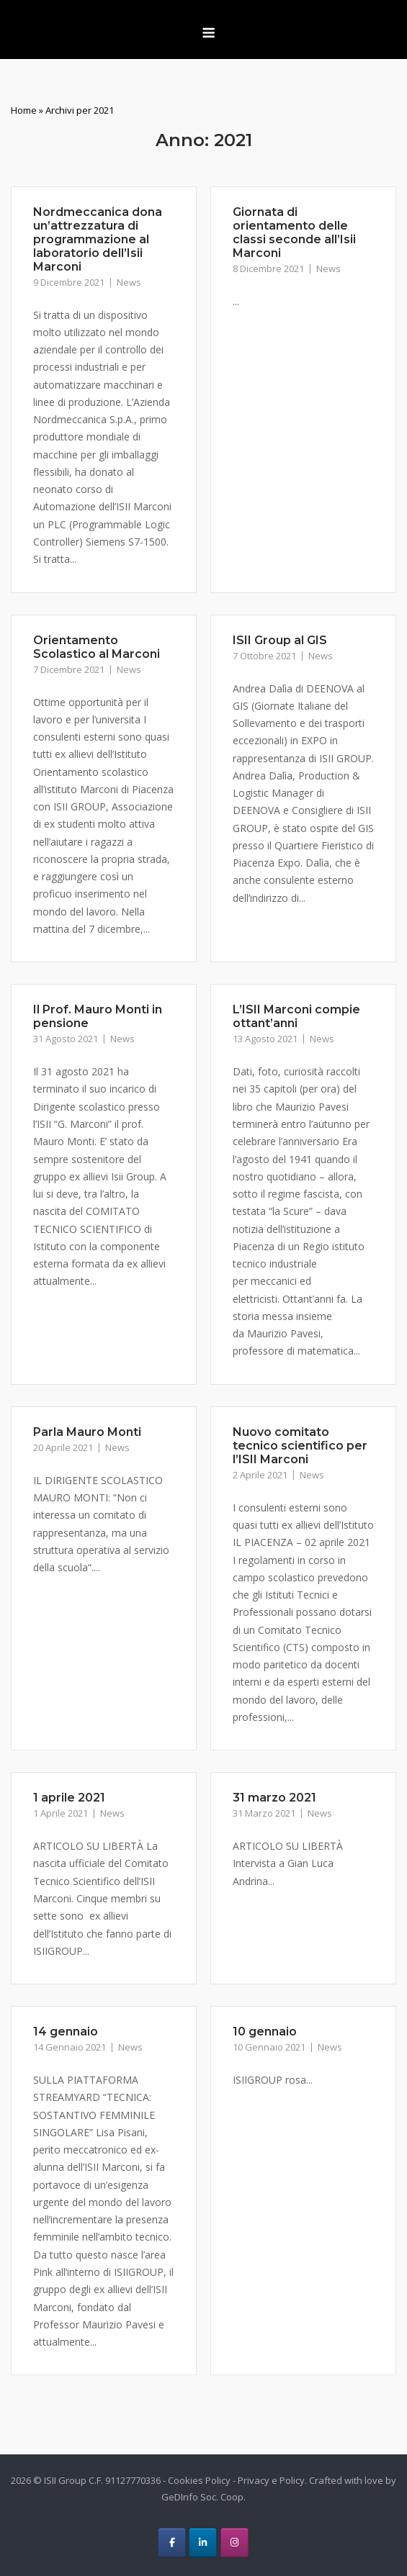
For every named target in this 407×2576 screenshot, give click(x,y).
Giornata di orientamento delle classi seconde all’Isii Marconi (294, 232)
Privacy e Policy (271, 2480)
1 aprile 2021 (69, 1797)
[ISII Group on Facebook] (172, 2542)
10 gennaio (265, 2031)
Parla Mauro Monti (87, 1432)
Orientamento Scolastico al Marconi (96, 647)
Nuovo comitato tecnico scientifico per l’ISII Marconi (300, 1445)
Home (24, 110)
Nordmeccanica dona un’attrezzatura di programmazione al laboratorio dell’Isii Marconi (97, 239)
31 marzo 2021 (274, 1797)
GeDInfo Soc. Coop (202, 2496)
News (129, 282)
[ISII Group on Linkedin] (203, 2542)
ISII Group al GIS (280, 640)
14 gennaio (65, 2031)
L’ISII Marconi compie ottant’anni (296, 1016)
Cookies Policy (199, 2480)
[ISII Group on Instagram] (234, 2542)
